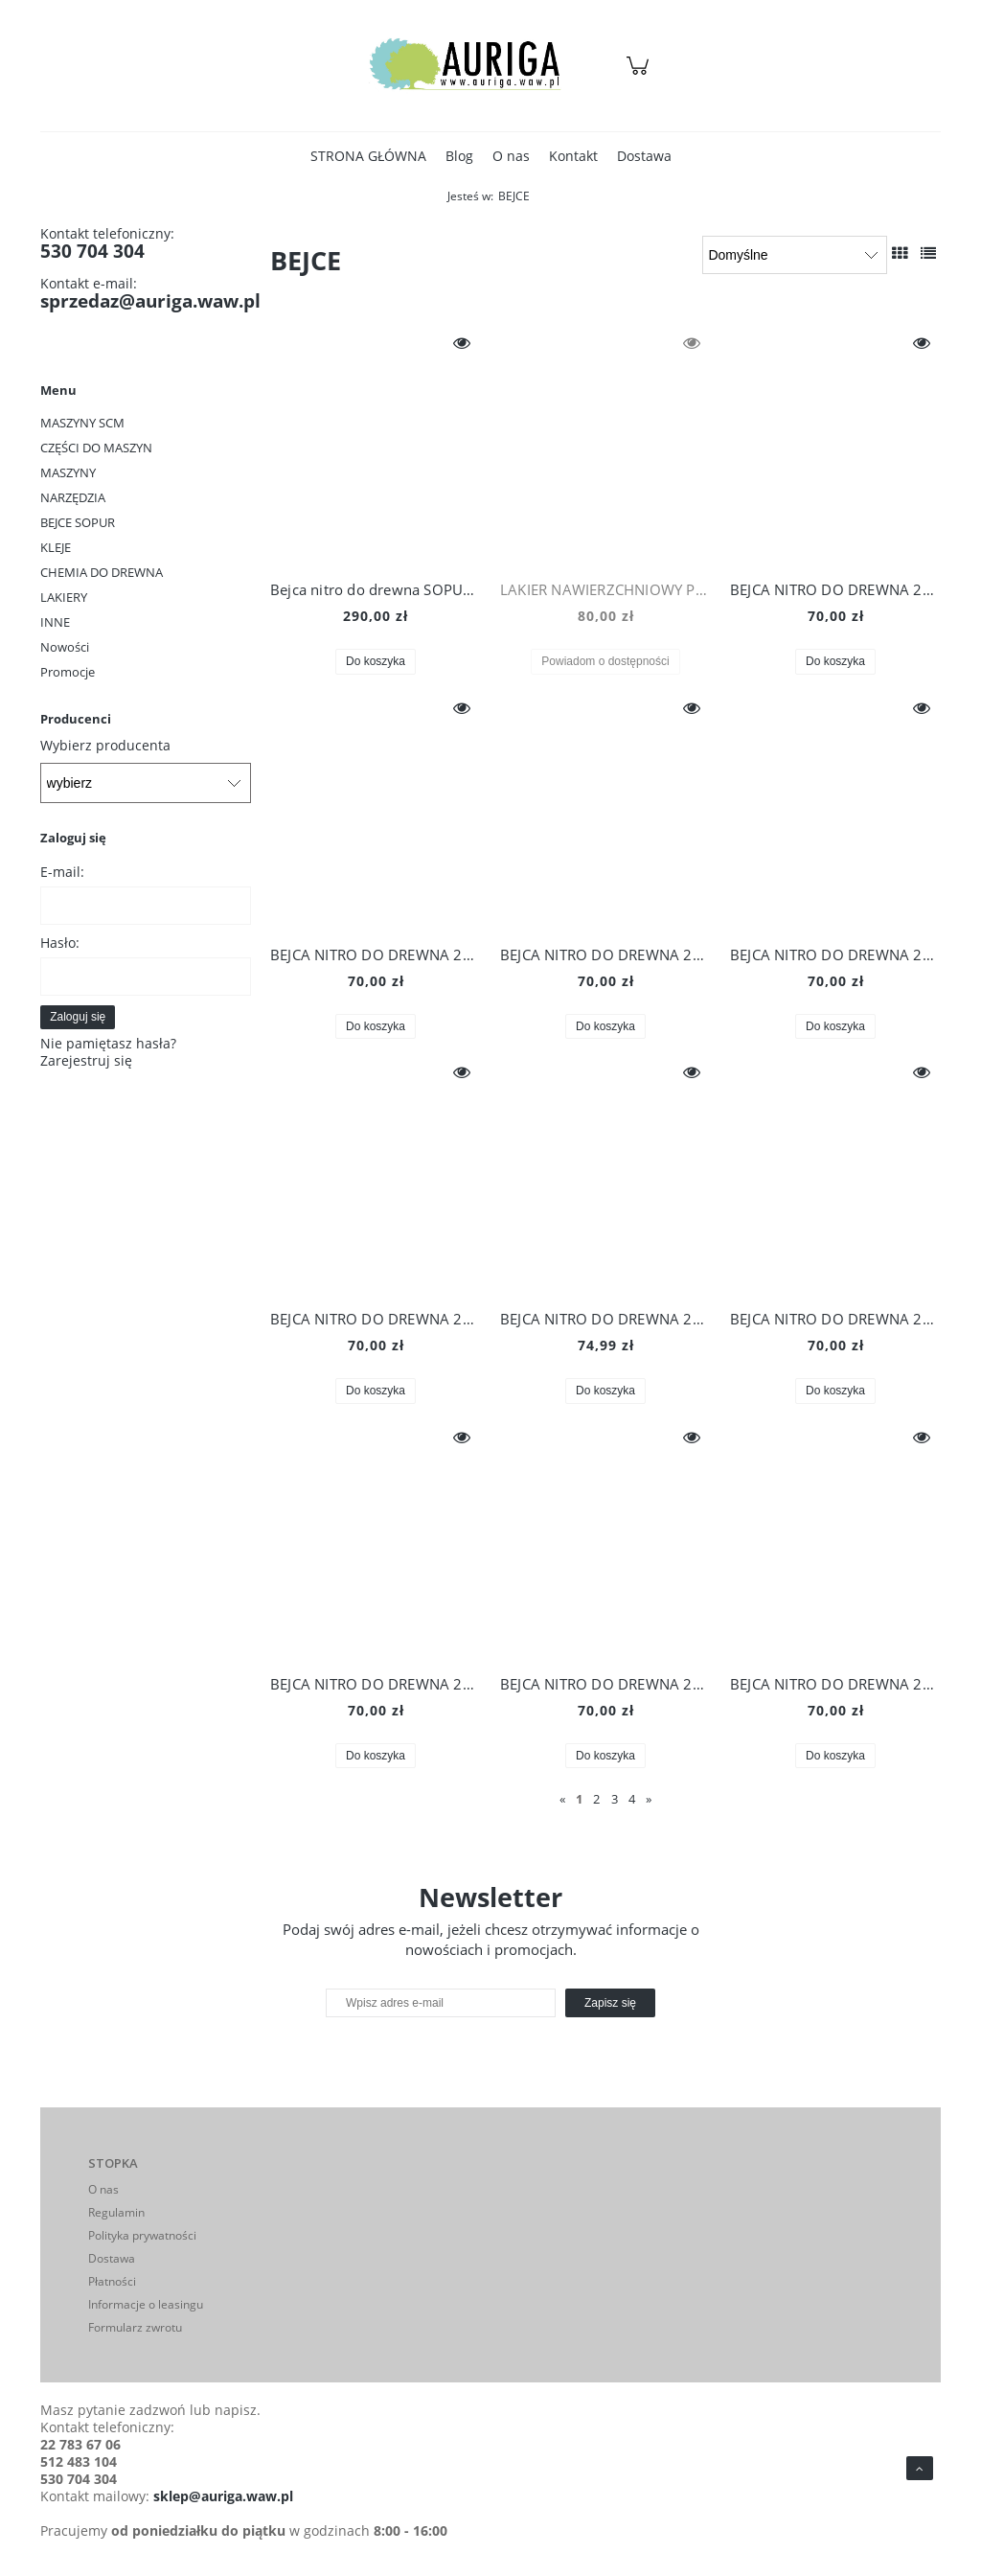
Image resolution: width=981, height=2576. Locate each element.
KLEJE (55, 547)
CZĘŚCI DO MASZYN (96, 447)
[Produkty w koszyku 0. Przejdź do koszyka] (640, 75)
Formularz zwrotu (135, 2327)
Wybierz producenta (105, 745)
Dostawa (111, 2258)
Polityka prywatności (142, 2235)
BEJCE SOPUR (77, 522)
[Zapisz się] (610, 2003)
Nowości (64, 647)
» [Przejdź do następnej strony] (648, 1798)
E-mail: (62, 871)
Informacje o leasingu (145, 2304)
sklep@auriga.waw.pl (223, 2496)
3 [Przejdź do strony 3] (614, 1798)
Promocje (67, 671)
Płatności (112, 2281)
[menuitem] (368, 155)
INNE (55, 622)
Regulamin (116, 2212)
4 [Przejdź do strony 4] (631, 1798)
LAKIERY (63, 597)
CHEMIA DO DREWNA (101, 572)
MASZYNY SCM (82, 422)
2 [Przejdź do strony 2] (596, 1798)
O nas (103, 2189)
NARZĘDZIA (72, 497)
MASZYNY (68, 472)
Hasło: (60, 942)
